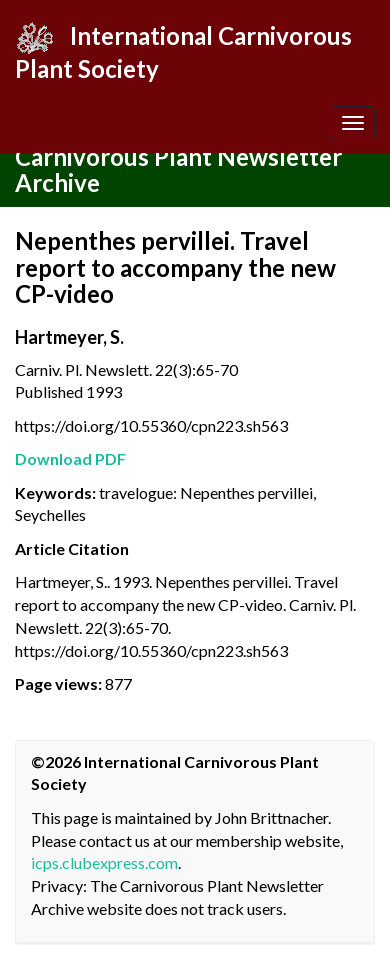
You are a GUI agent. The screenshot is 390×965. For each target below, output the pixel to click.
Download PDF (70, 458)
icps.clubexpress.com (104, 862)
